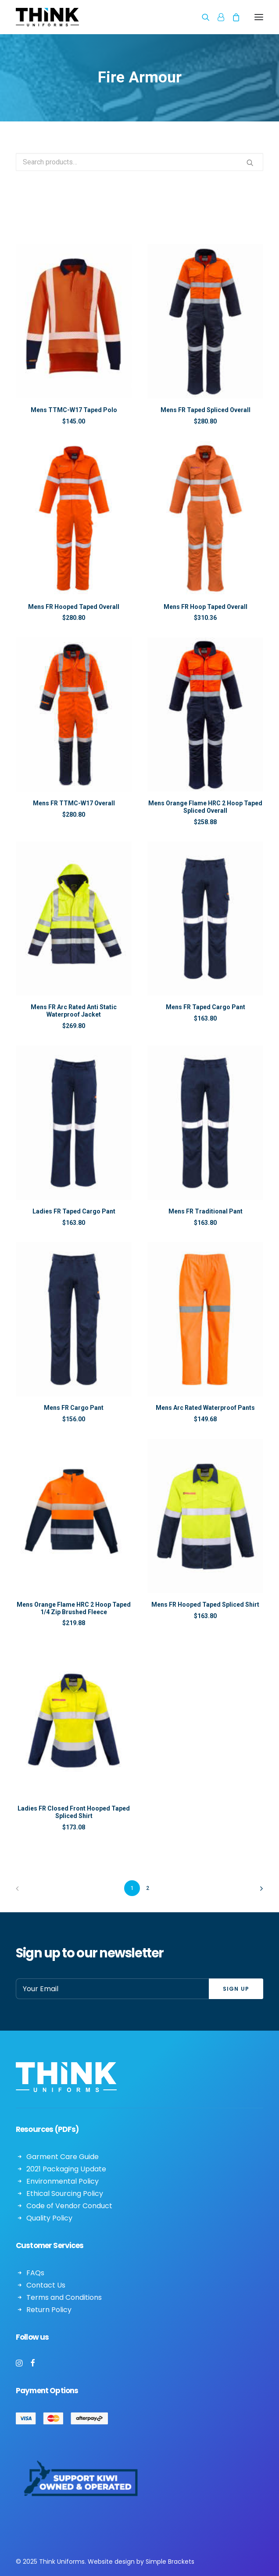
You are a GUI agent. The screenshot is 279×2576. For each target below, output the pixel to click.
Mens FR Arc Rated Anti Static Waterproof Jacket (74, 1010)
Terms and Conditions (64, 2297)
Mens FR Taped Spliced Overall (205, 409)
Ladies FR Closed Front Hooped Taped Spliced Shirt (74, 1812)
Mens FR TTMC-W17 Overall (74, 803)
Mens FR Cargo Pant (74, 1407)
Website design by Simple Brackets (141, 2561)
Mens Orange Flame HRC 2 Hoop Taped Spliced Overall (205, 807)
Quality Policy (49, 2218)
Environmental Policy (62, 2181)
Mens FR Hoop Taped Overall (205, 606)
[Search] (202, 17)
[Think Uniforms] (88, 17)
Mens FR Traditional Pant (205, 1211)
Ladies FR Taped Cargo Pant (73, 1211)
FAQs (35, 2273)
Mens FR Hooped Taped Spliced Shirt (205, 1604)
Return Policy (49, 2310)
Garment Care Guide (62, 2157)
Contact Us (45, 2285)
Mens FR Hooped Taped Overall (73, 606)
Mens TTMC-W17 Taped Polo (74, 409)
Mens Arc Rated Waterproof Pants (205, 1407)
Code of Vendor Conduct (69, 2206)
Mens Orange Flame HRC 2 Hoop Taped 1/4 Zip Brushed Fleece (74, 1608)
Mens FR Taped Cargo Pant (205, 1006)
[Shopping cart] (232, 17)
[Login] (217, 17)
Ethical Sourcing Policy (64, 2193)
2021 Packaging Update (66, 2169)
